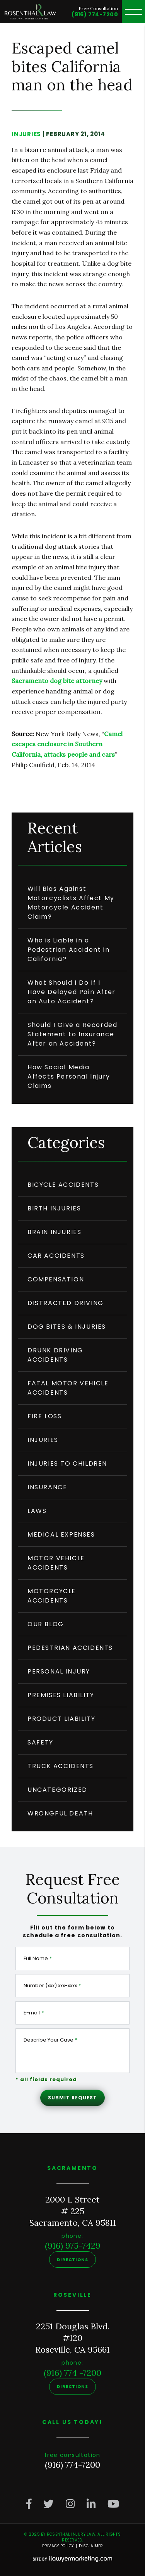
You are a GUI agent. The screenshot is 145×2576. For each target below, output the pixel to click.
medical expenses (61, 1534)
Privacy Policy (58, 2546)
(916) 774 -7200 (72, 2372)
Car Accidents (56, 1255)
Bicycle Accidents (63, 1184)
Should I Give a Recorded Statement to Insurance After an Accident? (72, 1034)
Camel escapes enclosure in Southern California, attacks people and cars (67, 744)
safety (40, 1742)
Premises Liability (60, 1695)
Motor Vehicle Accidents (56, 1563)
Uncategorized (57, 1789)
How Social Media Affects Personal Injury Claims (68, 1076)
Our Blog (45, 1624)
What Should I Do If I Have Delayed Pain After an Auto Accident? (71, 992)
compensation (55, 1279)
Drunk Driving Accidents (55, 1355)
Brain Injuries (54, 1231)
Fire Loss (44, 1416)
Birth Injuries (54, 1208)
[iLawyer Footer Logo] (72, 2559)
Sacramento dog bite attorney (57, 681)
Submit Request (72, 2097)
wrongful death (60, 1813)
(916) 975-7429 (73, 2245)
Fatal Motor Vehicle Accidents (67, 1388)
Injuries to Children (67, 1463)
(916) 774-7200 (95, 14)
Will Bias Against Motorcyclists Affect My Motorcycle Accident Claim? (70, 902)
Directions (72, 2259)
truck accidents (60, 1766)
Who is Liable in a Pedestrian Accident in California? (68, 949)
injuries (26, 134)
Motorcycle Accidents (51, 1596)
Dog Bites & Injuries (66, 1326)
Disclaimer (91, 2546)
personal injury (58, 1671)
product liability (61, 1718)
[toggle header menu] (133, 11)
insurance (47, 1487)
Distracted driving (65, 1302)
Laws (36, 1510)
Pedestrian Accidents (70, 1647)
